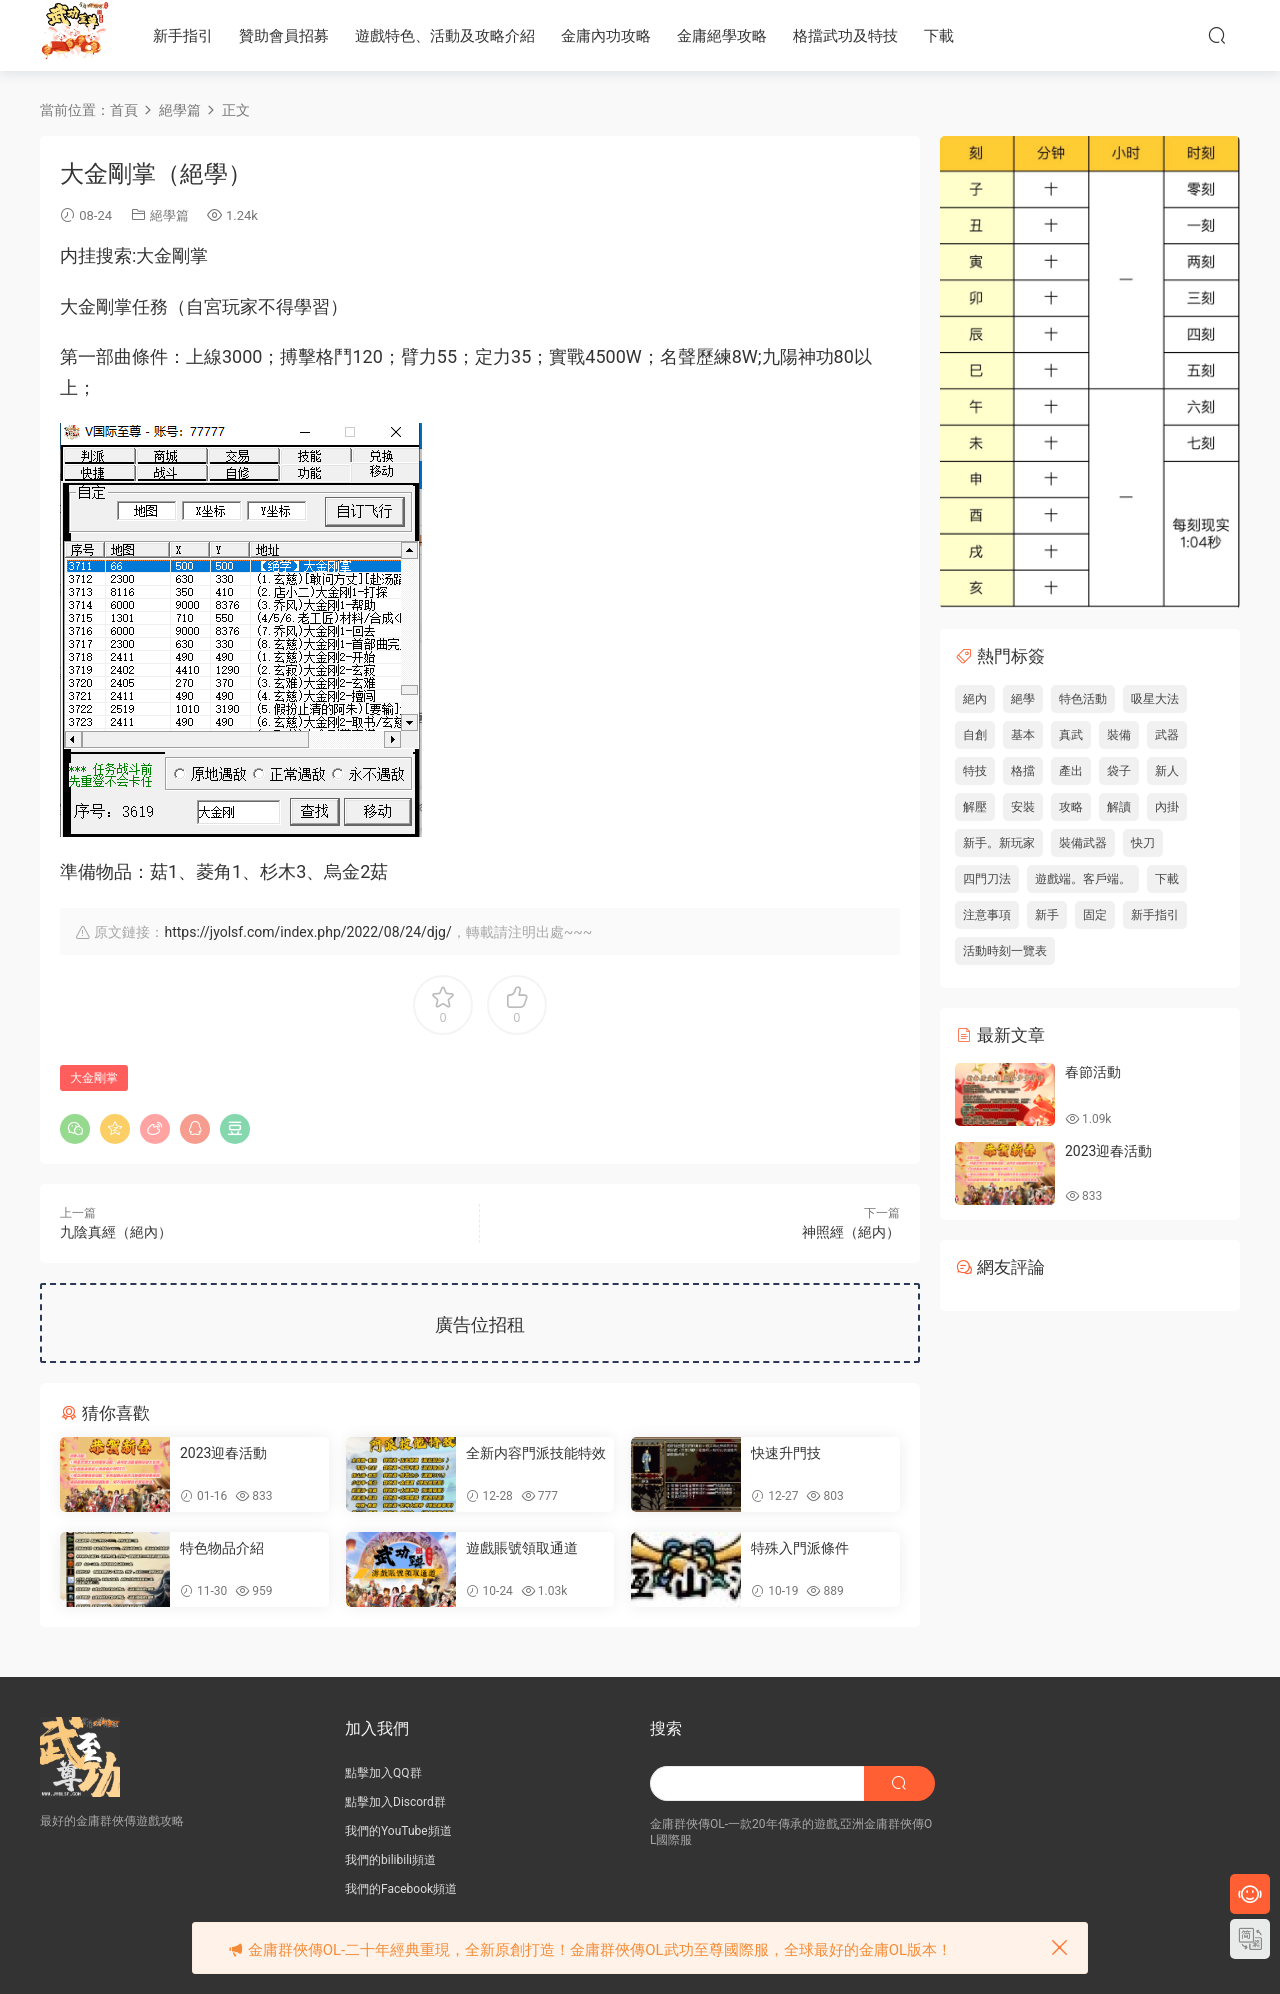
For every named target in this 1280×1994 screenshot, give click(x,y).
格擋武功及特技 (845, 36)
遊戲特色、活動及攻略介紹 (445, 36)
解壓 (975, 807)
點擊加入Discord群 (395, 1802)
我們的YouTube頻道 (398, 1831)
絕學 (1023, 699)
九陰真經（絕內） (116, 1232)
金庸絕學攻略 (722, 36)
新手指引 (183, 36)
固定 (1095, 915)
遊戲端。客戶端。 (1083, 879)
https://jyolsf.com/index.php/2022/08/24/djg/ (307, 932)
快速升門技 (786, 1453)
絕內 (975, 699)
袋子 (1119, 771)
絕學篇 (169, 215)
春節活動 (1093, 1072)
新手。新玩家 (999, 843)
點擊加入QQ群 (383, 1773)
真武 (1071, 735)
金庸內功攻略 (606, 36)
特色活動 (1083, 699)
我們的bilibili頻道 (390, 1860)
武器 (1167, 735)
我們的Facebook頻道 (401, 1889)
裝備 (1119, 735)
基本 (1023, 735)
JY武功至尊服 (75, 35)
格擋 (1023, 771)
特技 (975, 771)
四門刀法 (987, 879)
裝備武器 (1083, 843)
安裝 (1023, 807)
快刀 (1143, 843)
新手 (1047, 915)
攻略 (1071, 807)
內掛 (1167, 807)
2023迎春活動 (223, 1453)
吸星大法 (1155, 699)
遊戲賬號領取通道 (522, 1548)
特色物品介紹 (222, 1548)
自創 (975, 735)
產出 (1071, 771)
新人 (1167, 771)
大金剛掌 (94, 1078)
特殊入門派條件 (800, 1548)
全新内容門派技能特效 (536, 1453)
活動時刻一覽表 (1005, 951)
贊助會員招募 (284, 36)
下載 (939, 36)
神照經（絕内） (851, 1232)
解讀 (1119, 807)
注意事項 (987, 915)
